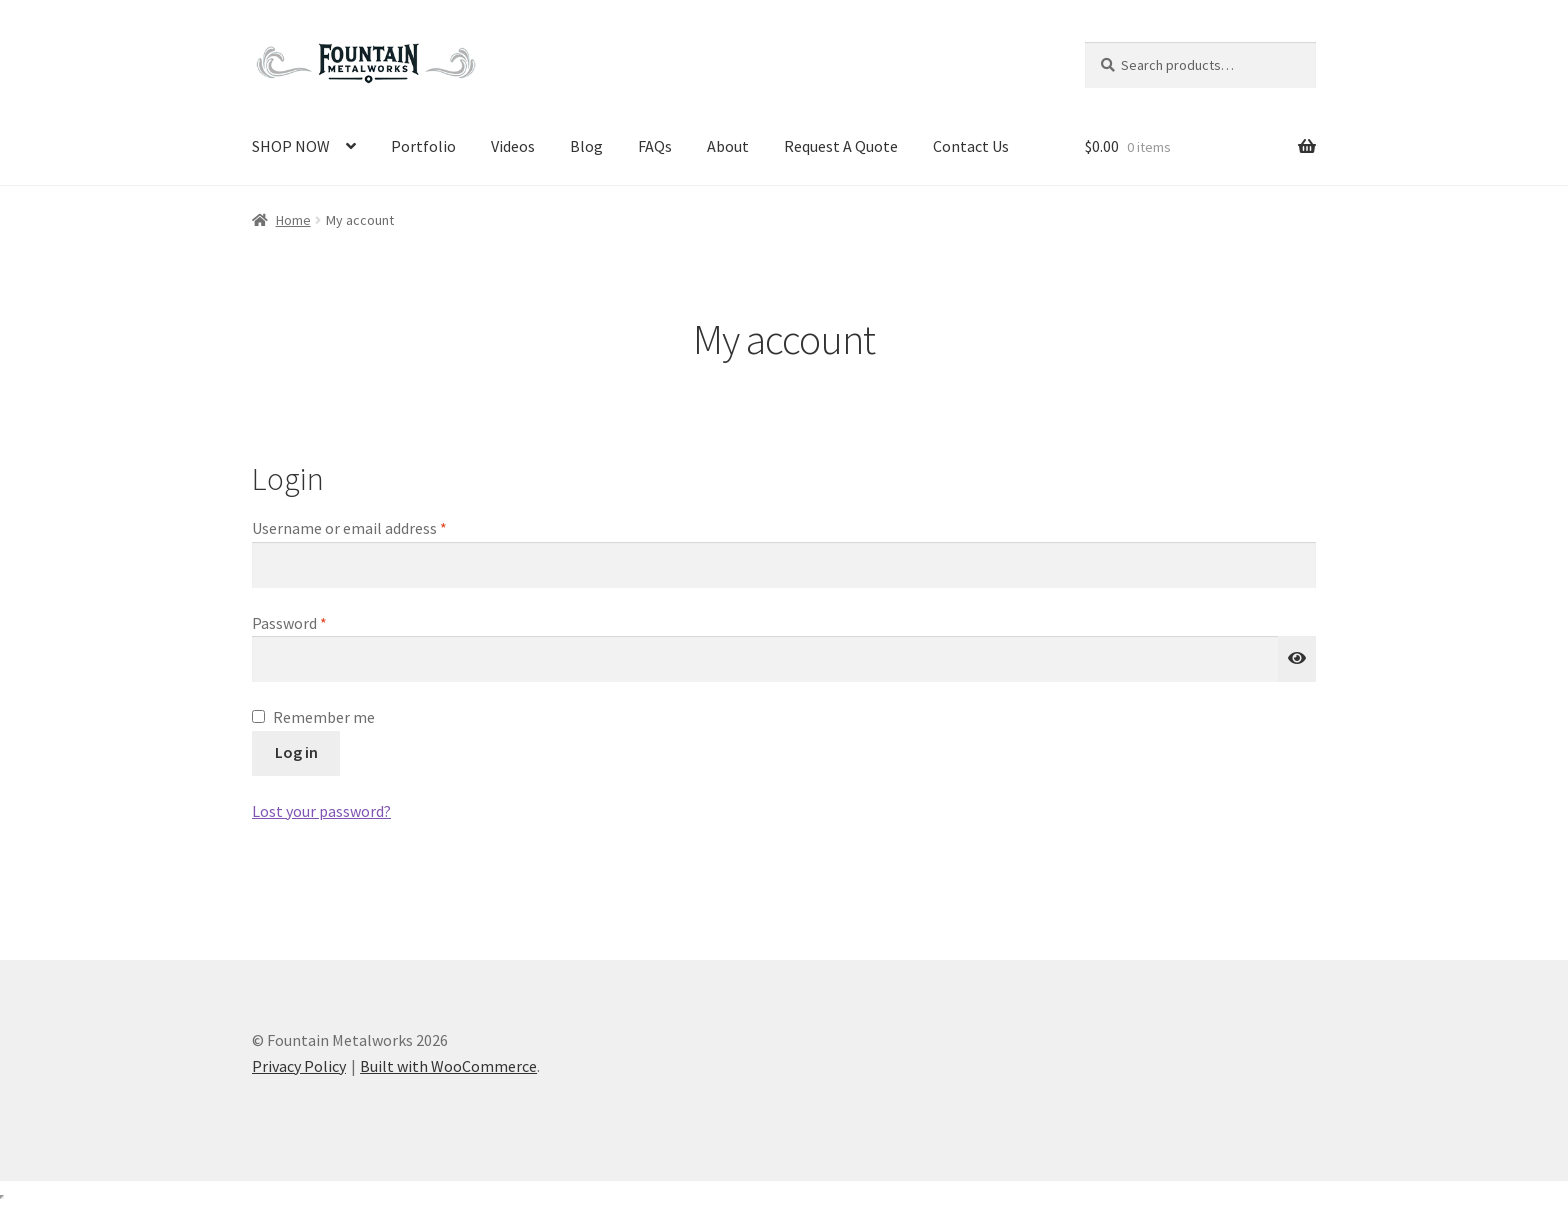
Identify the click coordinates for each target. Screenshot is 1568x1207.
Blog (586, 146)
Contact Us (971, 146)
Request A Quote (841, 146)
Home (293, 220)
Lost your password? (321, 811)
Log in (296, 752)
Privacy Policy (299, 1066)
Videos (513, 146)
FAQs (655, 146)
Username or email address (379, 527)
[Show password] (1297, 659)
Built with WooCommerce (448, 1066)
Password (319, 622)
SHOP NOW (291, 146)
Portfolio (423, 146)
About (728, 146)
